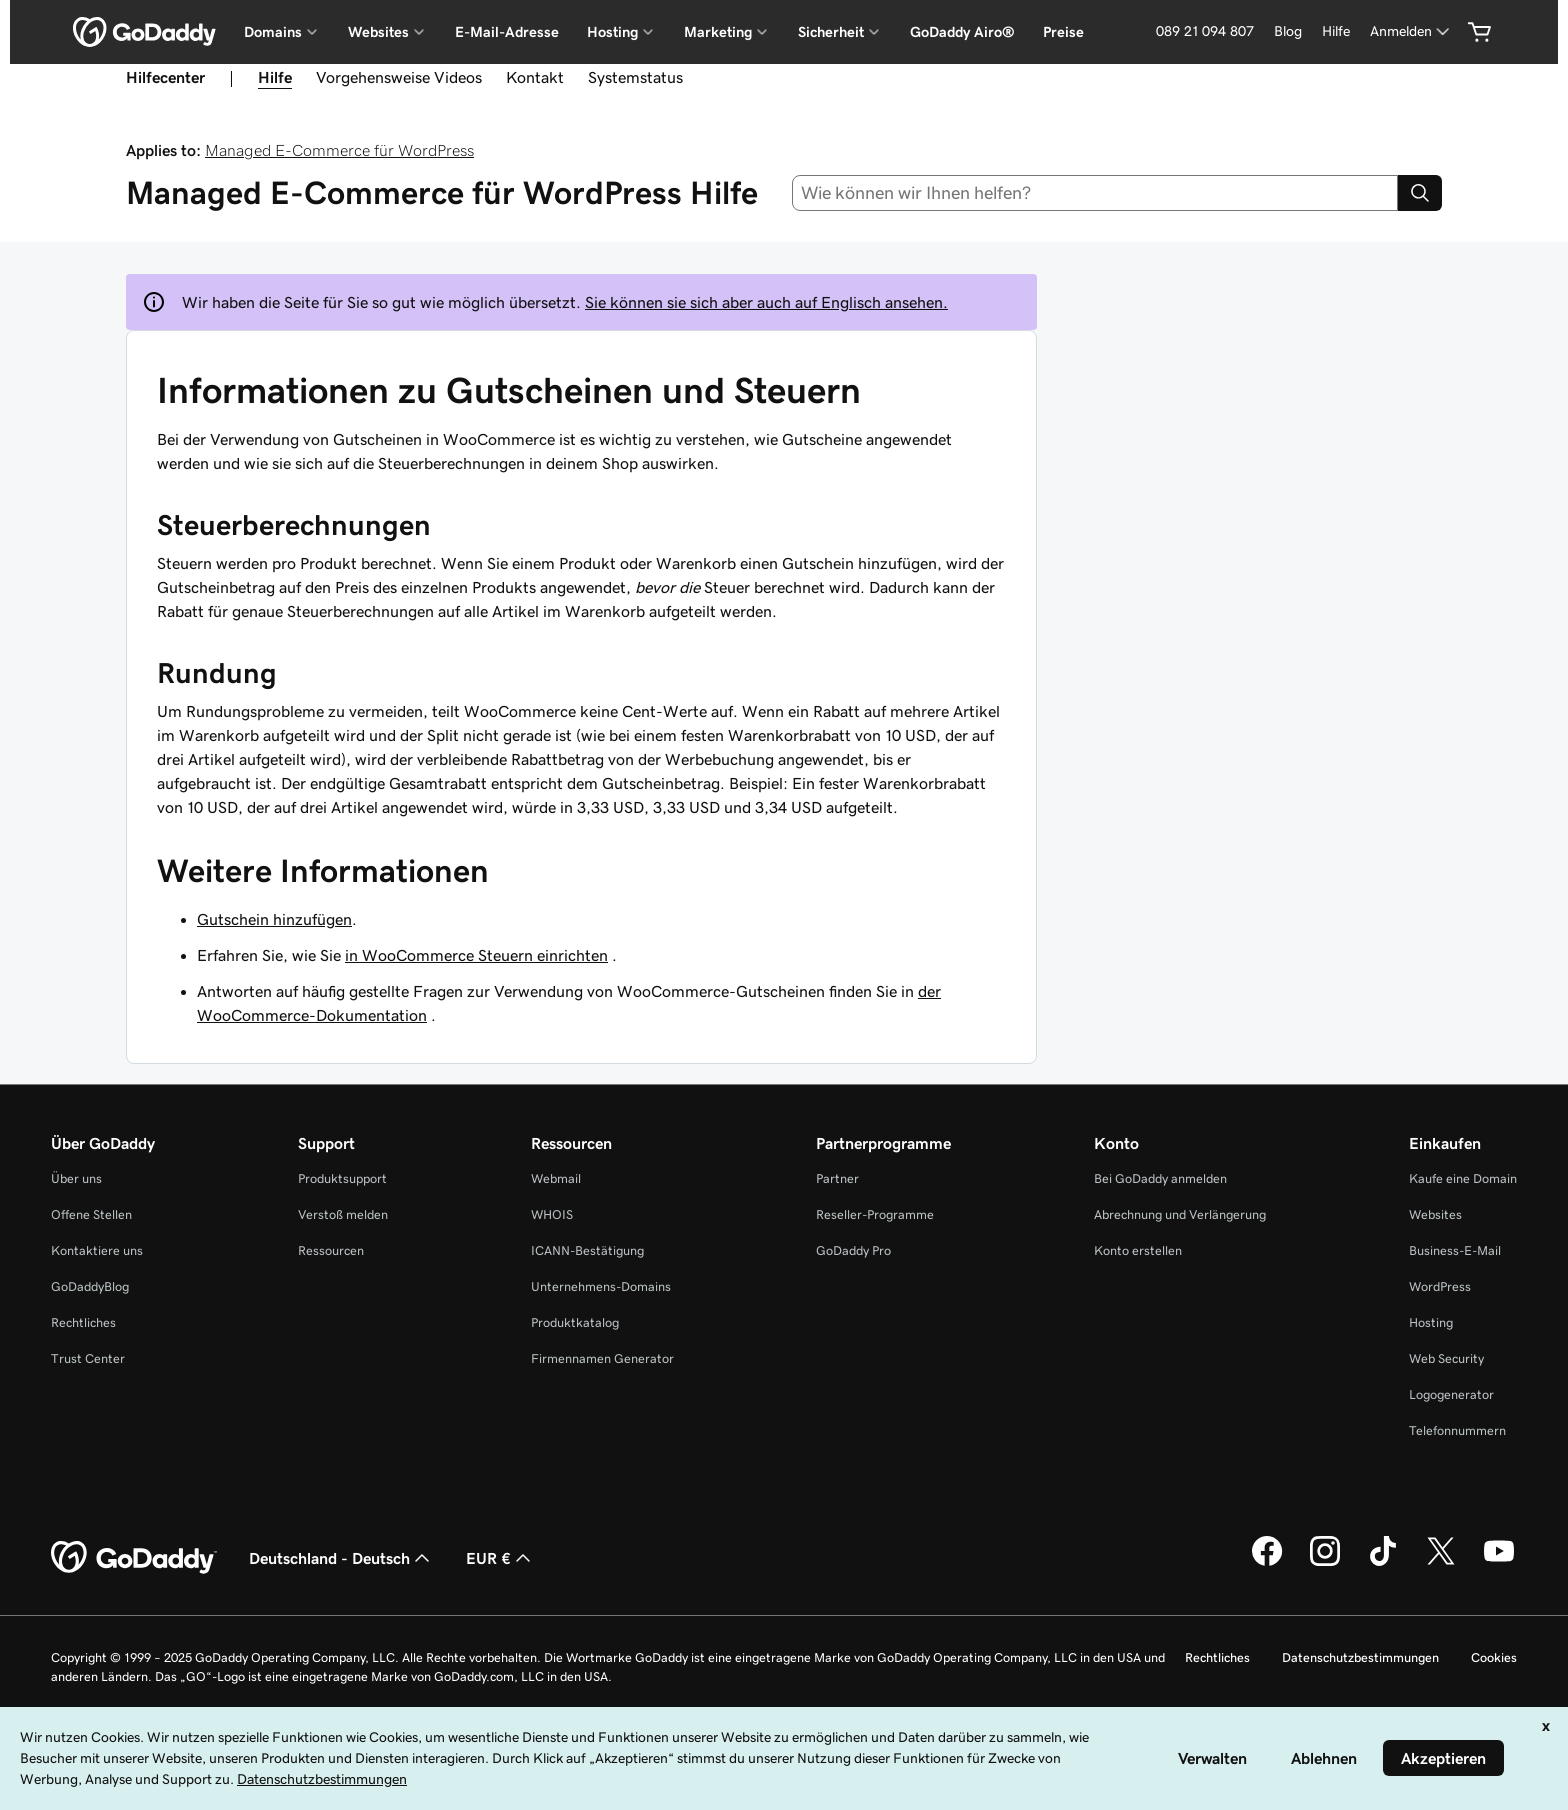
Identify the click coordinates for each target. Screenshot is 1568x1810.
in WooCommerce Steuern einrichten (476, 955)
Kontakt (535, 77)
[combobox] (1095, 193)
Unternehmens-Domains (601, 1286)
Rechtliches (83, 1322)
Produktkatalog (575, 1322)
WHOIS (552, 1214)
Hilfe (1336, 31)
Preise (1063, 32)
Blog (1288, 31)
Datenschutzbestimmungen (1360, 1657)
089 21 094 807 (1205, 31)
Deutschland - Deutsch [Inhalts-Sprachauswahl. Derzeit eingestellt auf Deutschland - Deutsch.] (341, 1558)
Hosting (1431, 1322)
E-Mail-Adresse (507, 32)
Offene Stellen (91, 1214)
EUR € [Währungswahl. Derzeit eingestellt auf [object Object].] (500, 1558)
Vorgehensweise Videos (399, 77)
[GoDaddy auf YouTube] (1499, 1563)
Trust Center (88, 1358)
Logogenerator (1451, 1394)
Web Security (1446, 1358)
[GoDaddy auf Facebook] (1267, 1563)
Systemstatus (635, 77)
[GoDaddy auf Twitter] (1441, 1563)
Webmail (556, 1178)
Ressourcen (331, 1250)
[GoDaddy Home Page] (134, 1558)
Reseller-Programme (875, 1214)
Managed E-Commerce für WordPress (339, 150)
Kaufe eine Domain (1463, 1178)
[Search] (1420, 193)
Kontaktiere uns (97, 1250)
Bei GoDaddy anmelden (1160, 1178)
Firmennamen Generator (602, 1358)
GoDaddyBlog (90, 1286)
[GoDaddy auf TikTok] (1383, 1563)
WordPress (1440, 1286)
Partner (837, 1178)
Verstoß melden (343, 1214)
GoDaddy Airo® (962, 32)
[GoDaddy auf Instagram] (1325, 1563)
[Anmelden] (1411, 31)
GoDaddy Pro (853, 1250)
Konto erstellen (1138, 1250)
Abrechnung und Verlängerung (1180, 1214)
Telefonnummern (1457, 1430)
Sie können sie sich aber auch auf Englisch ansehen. (766, 302)
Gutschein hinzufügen (274, 919)
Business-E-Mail (1455, 1250)
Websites (1435, 1214)
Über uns (76, 1178)
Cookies (1494, 1657)
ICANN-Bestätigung (587, 1250)
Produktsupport (342, 1178)
